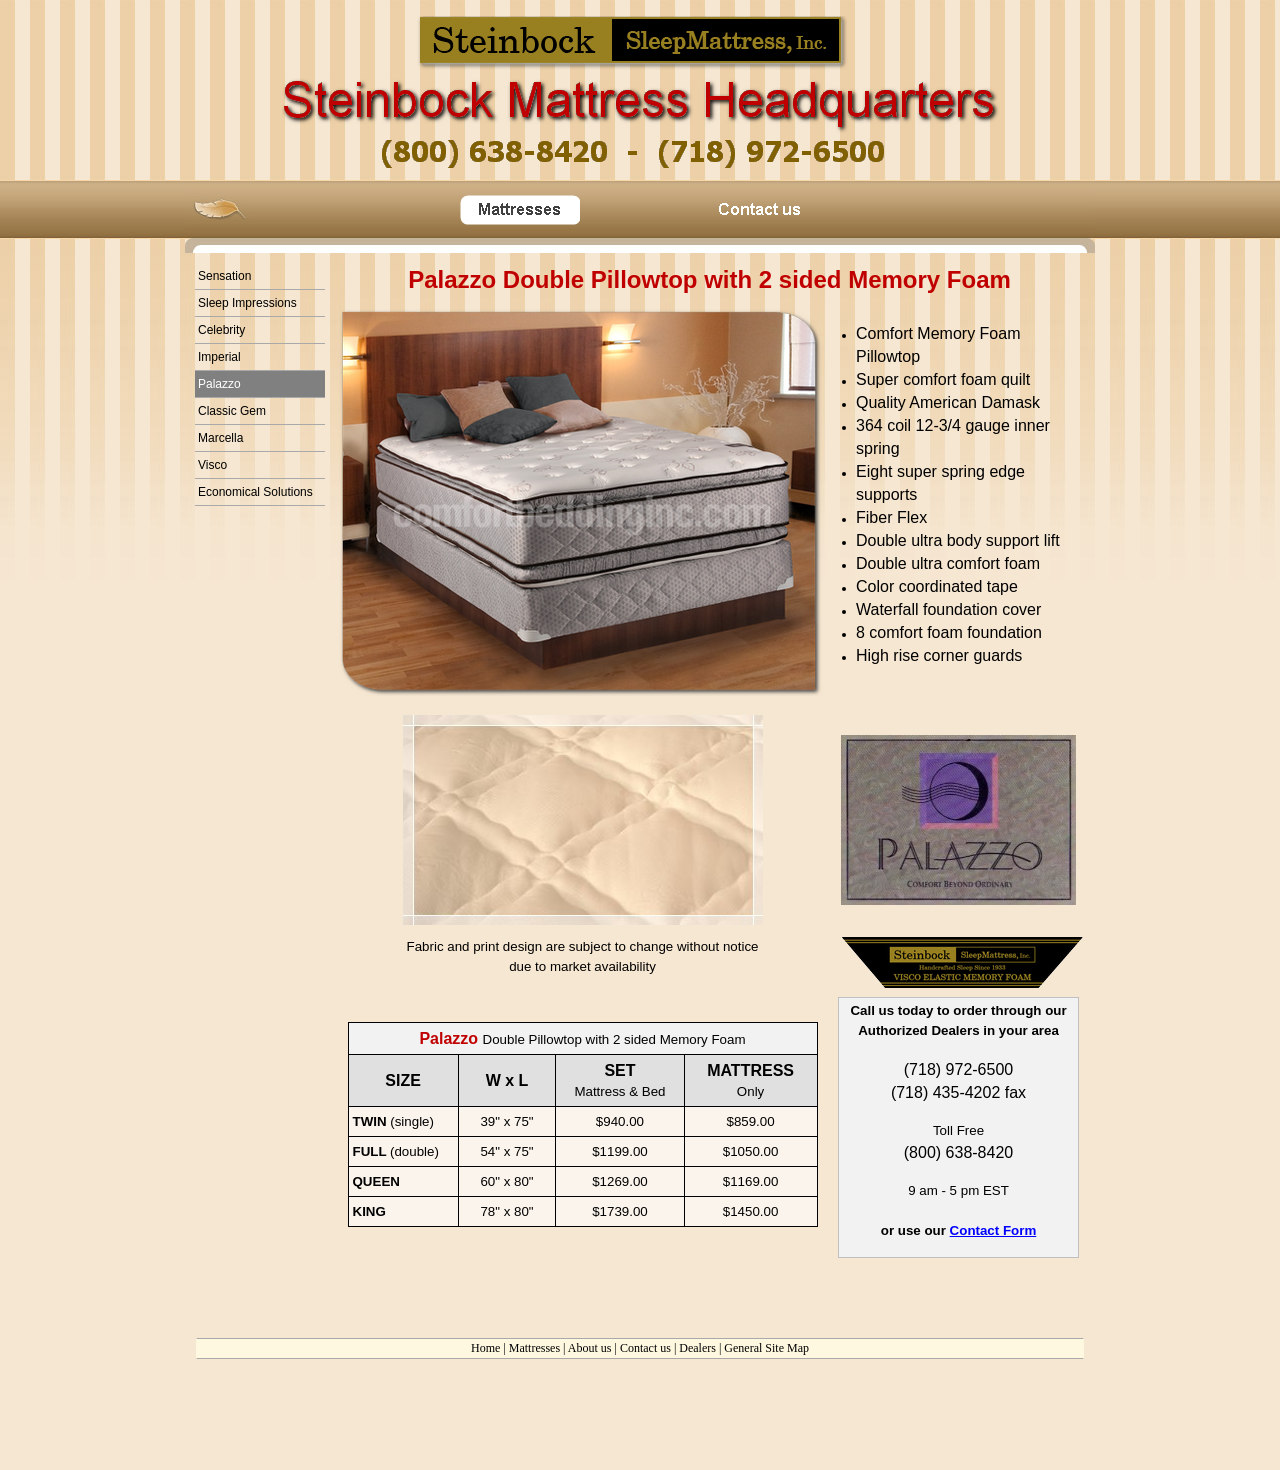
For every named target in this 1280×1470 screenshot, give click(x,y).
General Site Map (766, 1348)
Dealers (697, 1348)
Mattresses (534, 1348)
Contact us (645, 1348)
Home (485, 1348)
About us (590, 1348)
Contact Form (993, 1230)
